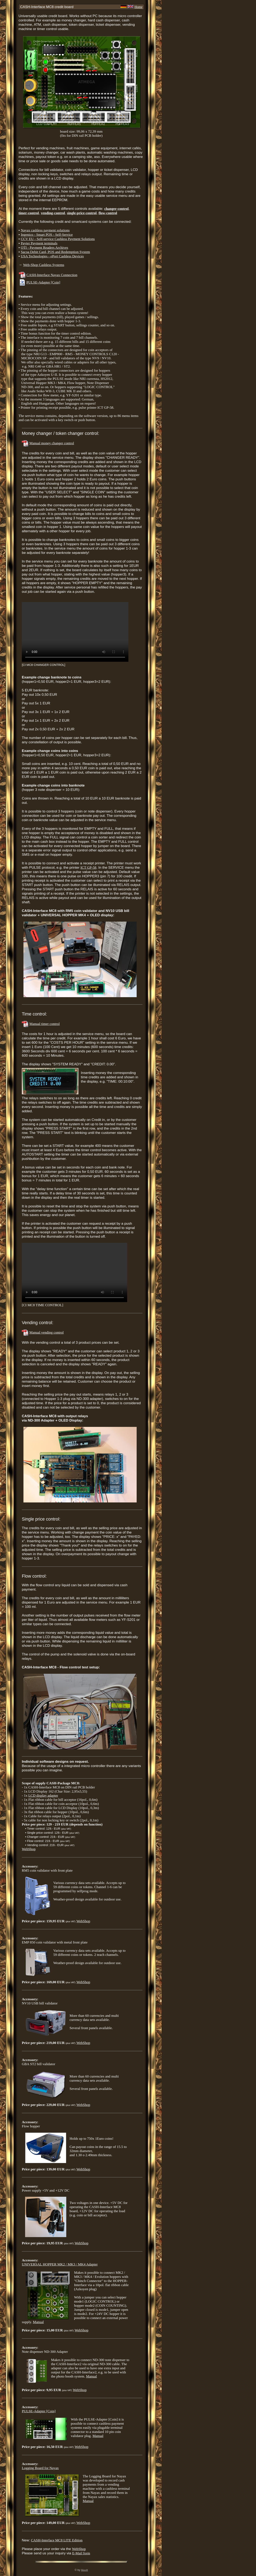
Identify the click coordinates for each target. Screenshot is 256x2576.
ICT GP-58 (88, 868)
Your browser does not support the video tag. (75, 632)
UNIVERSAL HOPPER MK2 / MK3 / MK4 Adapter (60, 2264)
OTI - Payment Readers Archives (44, 248)
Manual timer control (44, 1024)
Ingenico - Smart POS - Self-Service (47, 235)
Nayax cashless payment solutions (45, 230)
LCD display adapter (43, 1795)
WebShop (29, 1849)
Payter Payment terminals (39, 243)
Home (139, 7)
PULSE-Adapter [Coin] (43, 282)
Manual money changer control (51, 443)
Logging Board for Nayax (40, 2468)
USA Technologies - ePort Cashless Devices (52, 256)
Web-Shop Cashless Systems (43, 265)
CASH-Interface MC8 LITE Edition (57, 2540)
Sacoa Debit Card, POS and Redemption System (55, 252)
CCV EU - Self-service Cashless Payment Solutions (58, 239)
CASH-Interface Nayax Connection (51, 275)
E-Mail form (81, 2553)
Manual (38, 2322)
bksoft (84, 2569)
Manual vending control (46, 1332)
